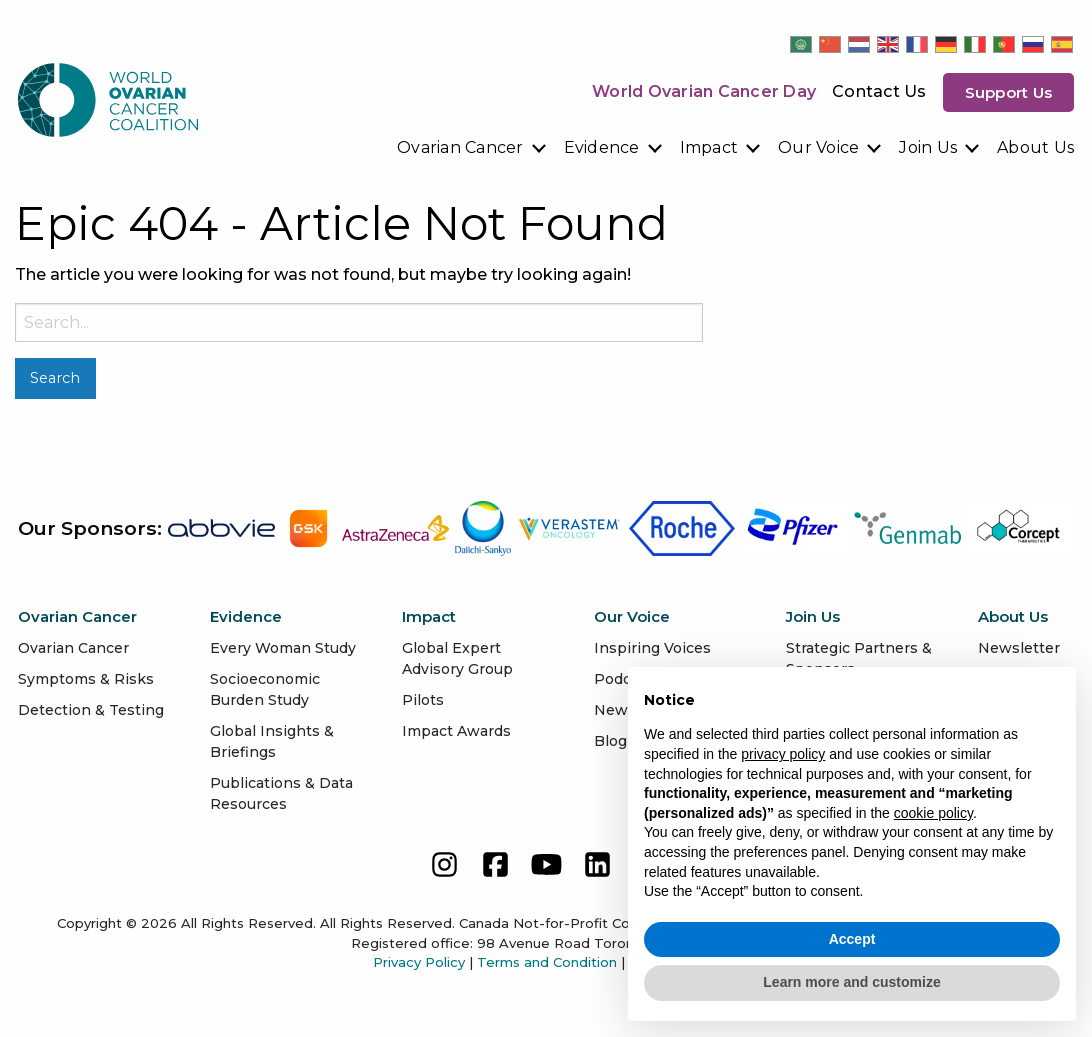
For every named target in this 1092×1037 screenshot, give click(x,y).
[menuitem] (472, 148)
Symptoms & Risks (86, 679)
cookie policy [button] (933, 813)
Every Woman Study (283, 648)
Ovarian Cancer (460, 147)
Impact (709, 147)
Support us (1009, 92)
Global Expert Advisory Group (457, 658)
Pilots (423, 700)
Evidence (602, 147)
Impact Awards (456, 731)
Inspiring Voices (652, 648)
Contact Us (879, 91)
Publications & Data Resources (281, 793)
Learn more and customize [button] (851, 982)
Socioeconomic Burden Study (265, 689)
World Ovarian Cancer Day (704, 91)
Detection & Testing (91, 710)
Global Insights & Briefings (272, 741)
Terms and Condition (547, 962)
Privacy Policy (419, 962)
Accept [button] (852, 939)
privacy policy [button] (783, 754)
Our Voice (818, 147)
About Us (1035, 147)
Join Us (928, 147)
